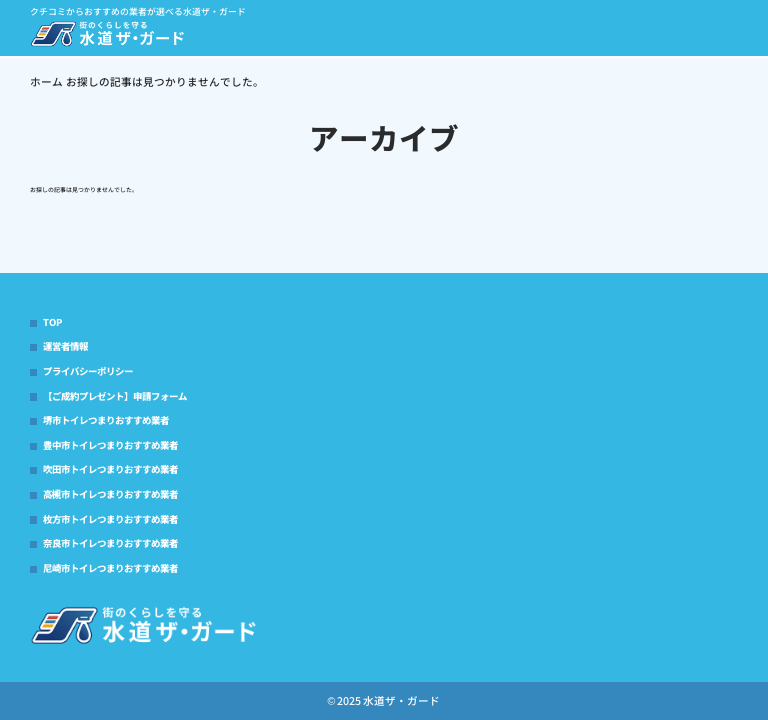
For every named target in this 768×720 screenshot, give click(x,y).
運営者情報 (65, 346)
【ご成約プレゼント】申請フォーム (115, 396)
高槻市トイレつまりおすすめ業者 (110, 494)
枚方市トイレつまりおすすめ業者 (110, 519)
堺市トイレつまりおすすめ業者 (106, 420)
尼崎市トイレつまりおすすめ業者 (110, 568)
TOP (52, 322)
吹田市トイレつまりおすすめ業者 (110, 469)
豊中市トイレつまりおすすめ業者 (110, 445)
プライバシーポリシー (88, 371)
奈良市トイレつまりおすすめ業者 (110, 543)
